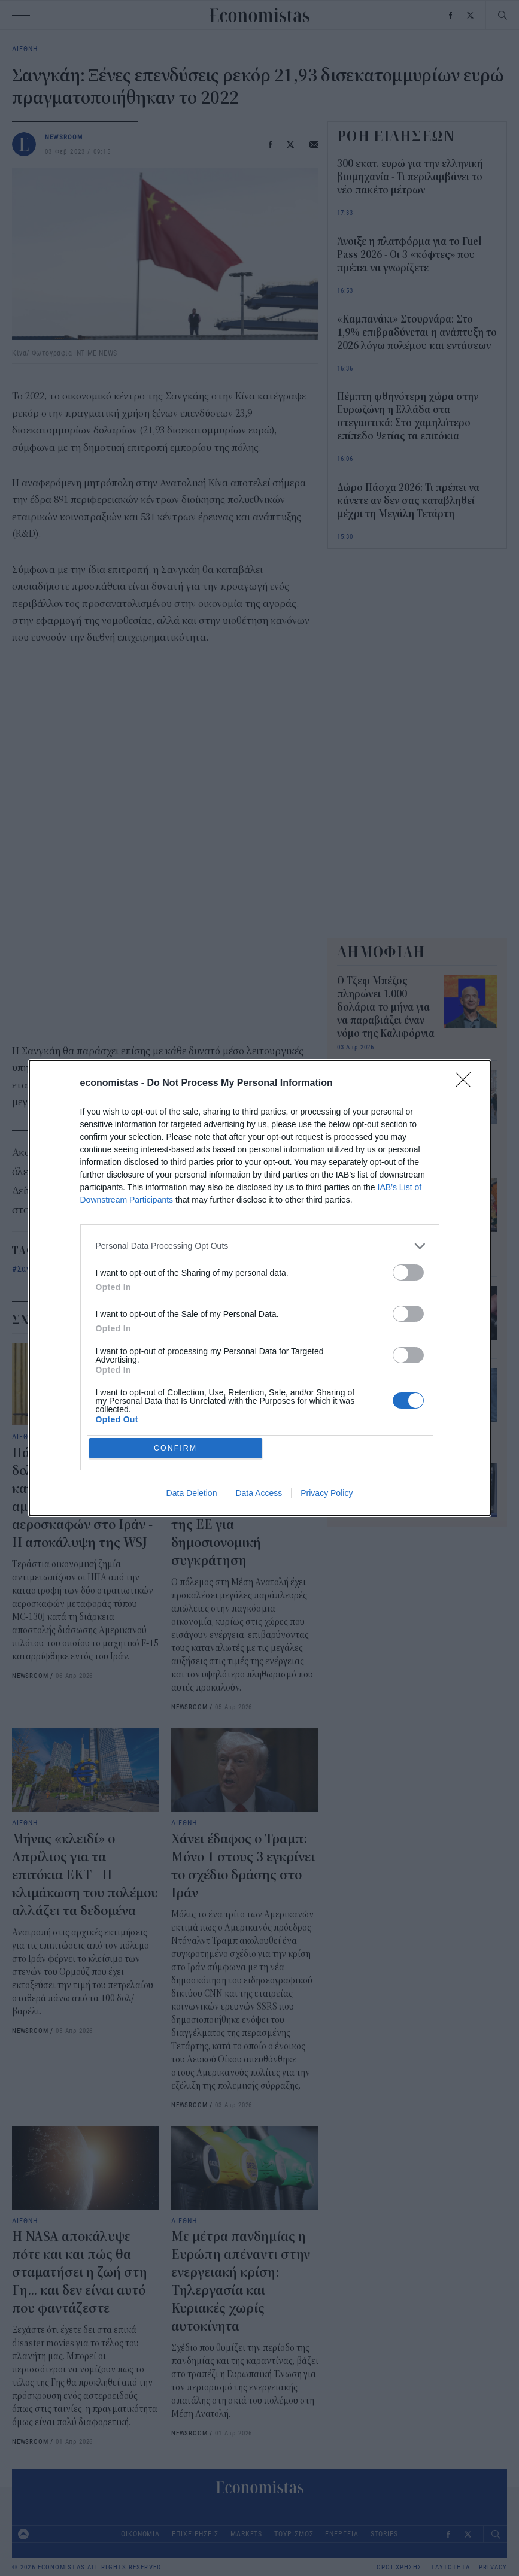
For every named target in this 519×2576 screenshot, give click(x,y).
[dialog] (259, 1288)
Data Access (258, 1495)
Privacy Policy (327, 1495)
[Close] (467, 1082)
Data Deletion (191, 1495)
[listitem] (260, 1245)
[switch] (408, 1271)
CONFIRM (176, 1447)
